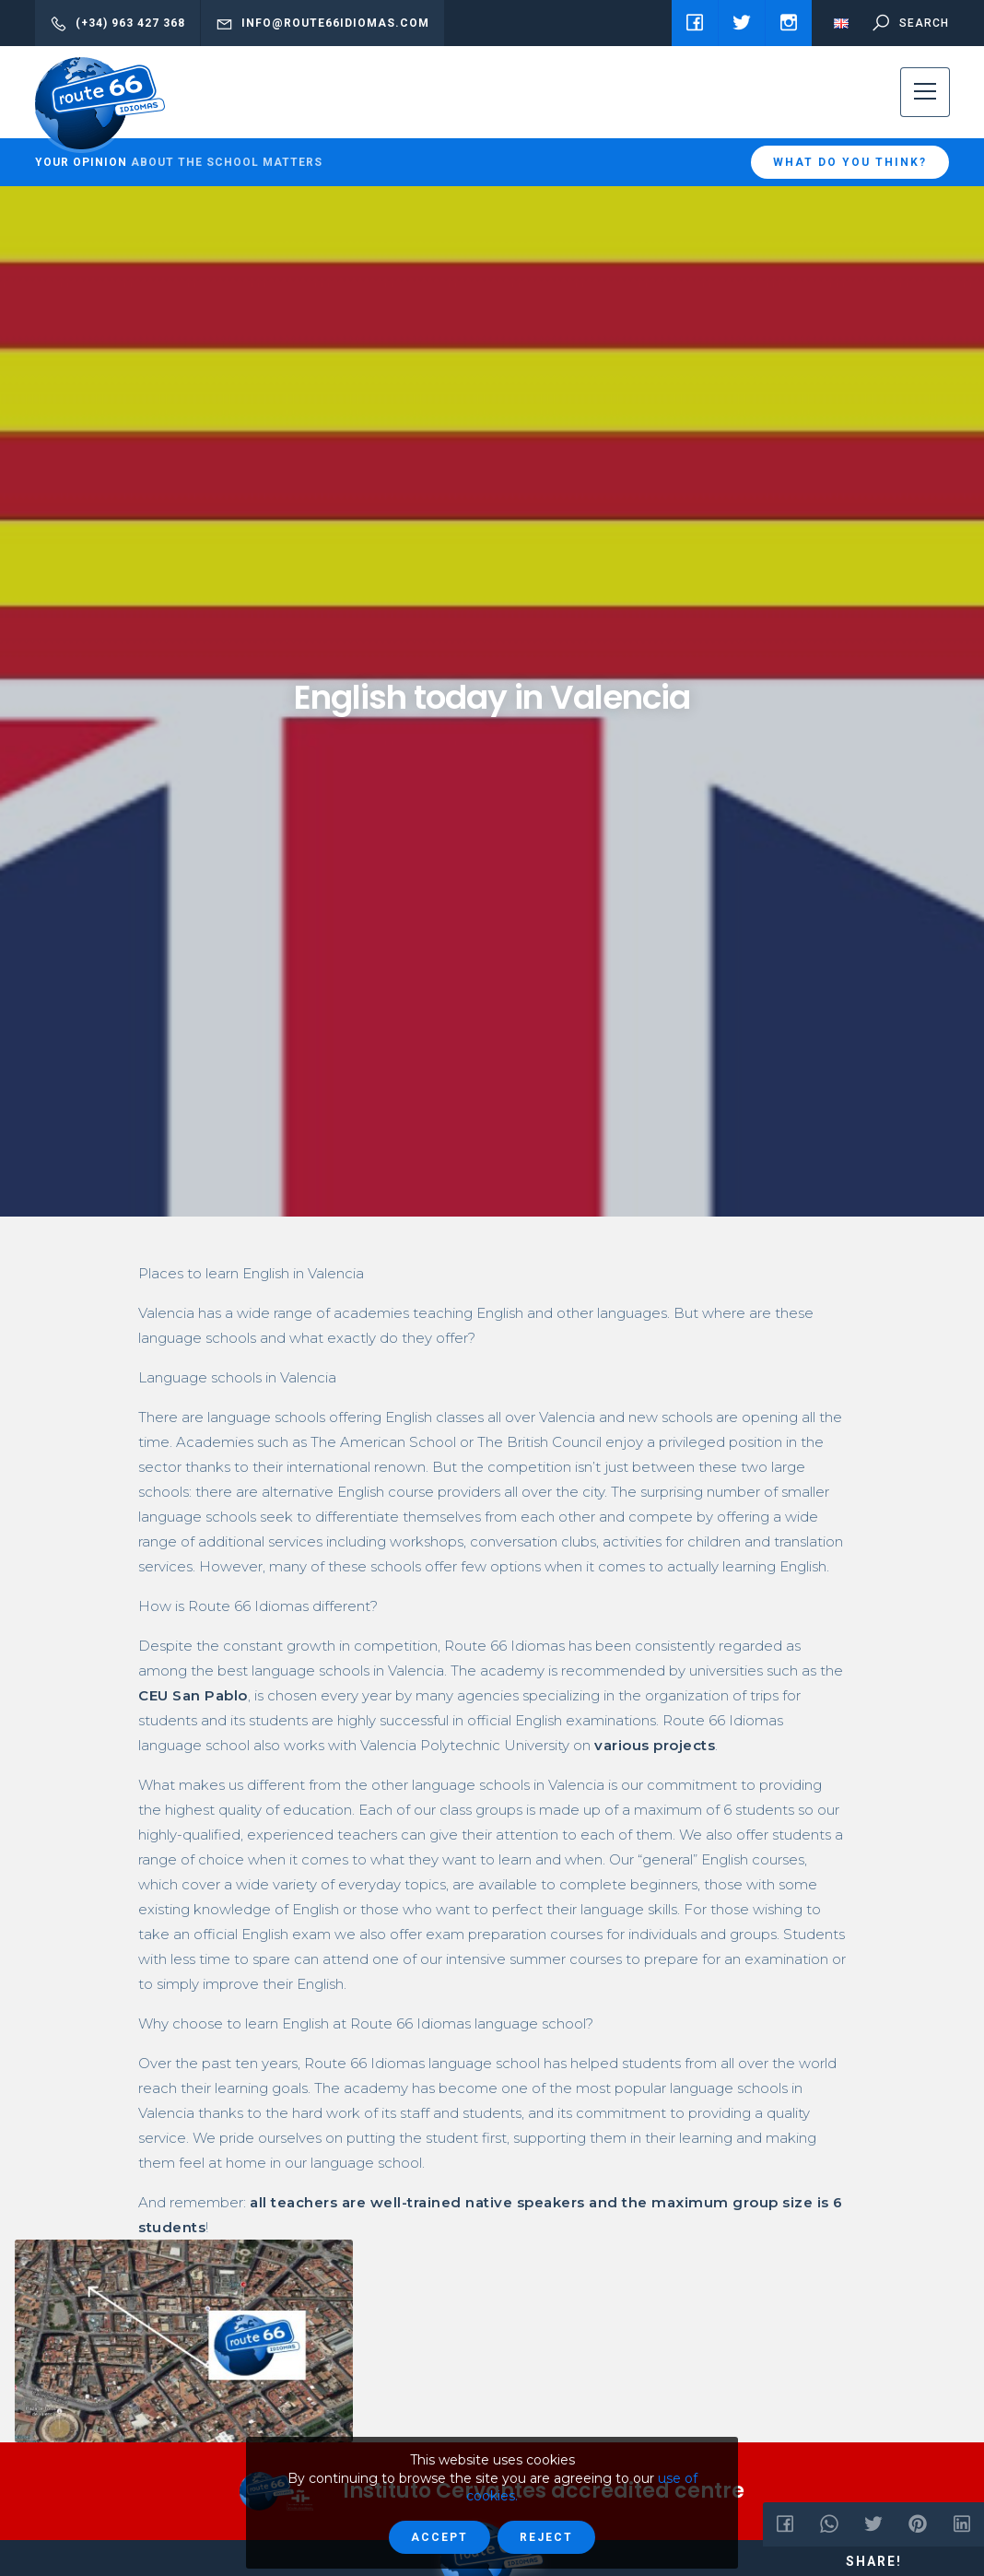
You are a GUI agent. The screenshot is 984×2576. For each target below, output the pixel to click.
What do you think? (850, 162)
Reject (546, 2537)
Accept (439, 2537)
